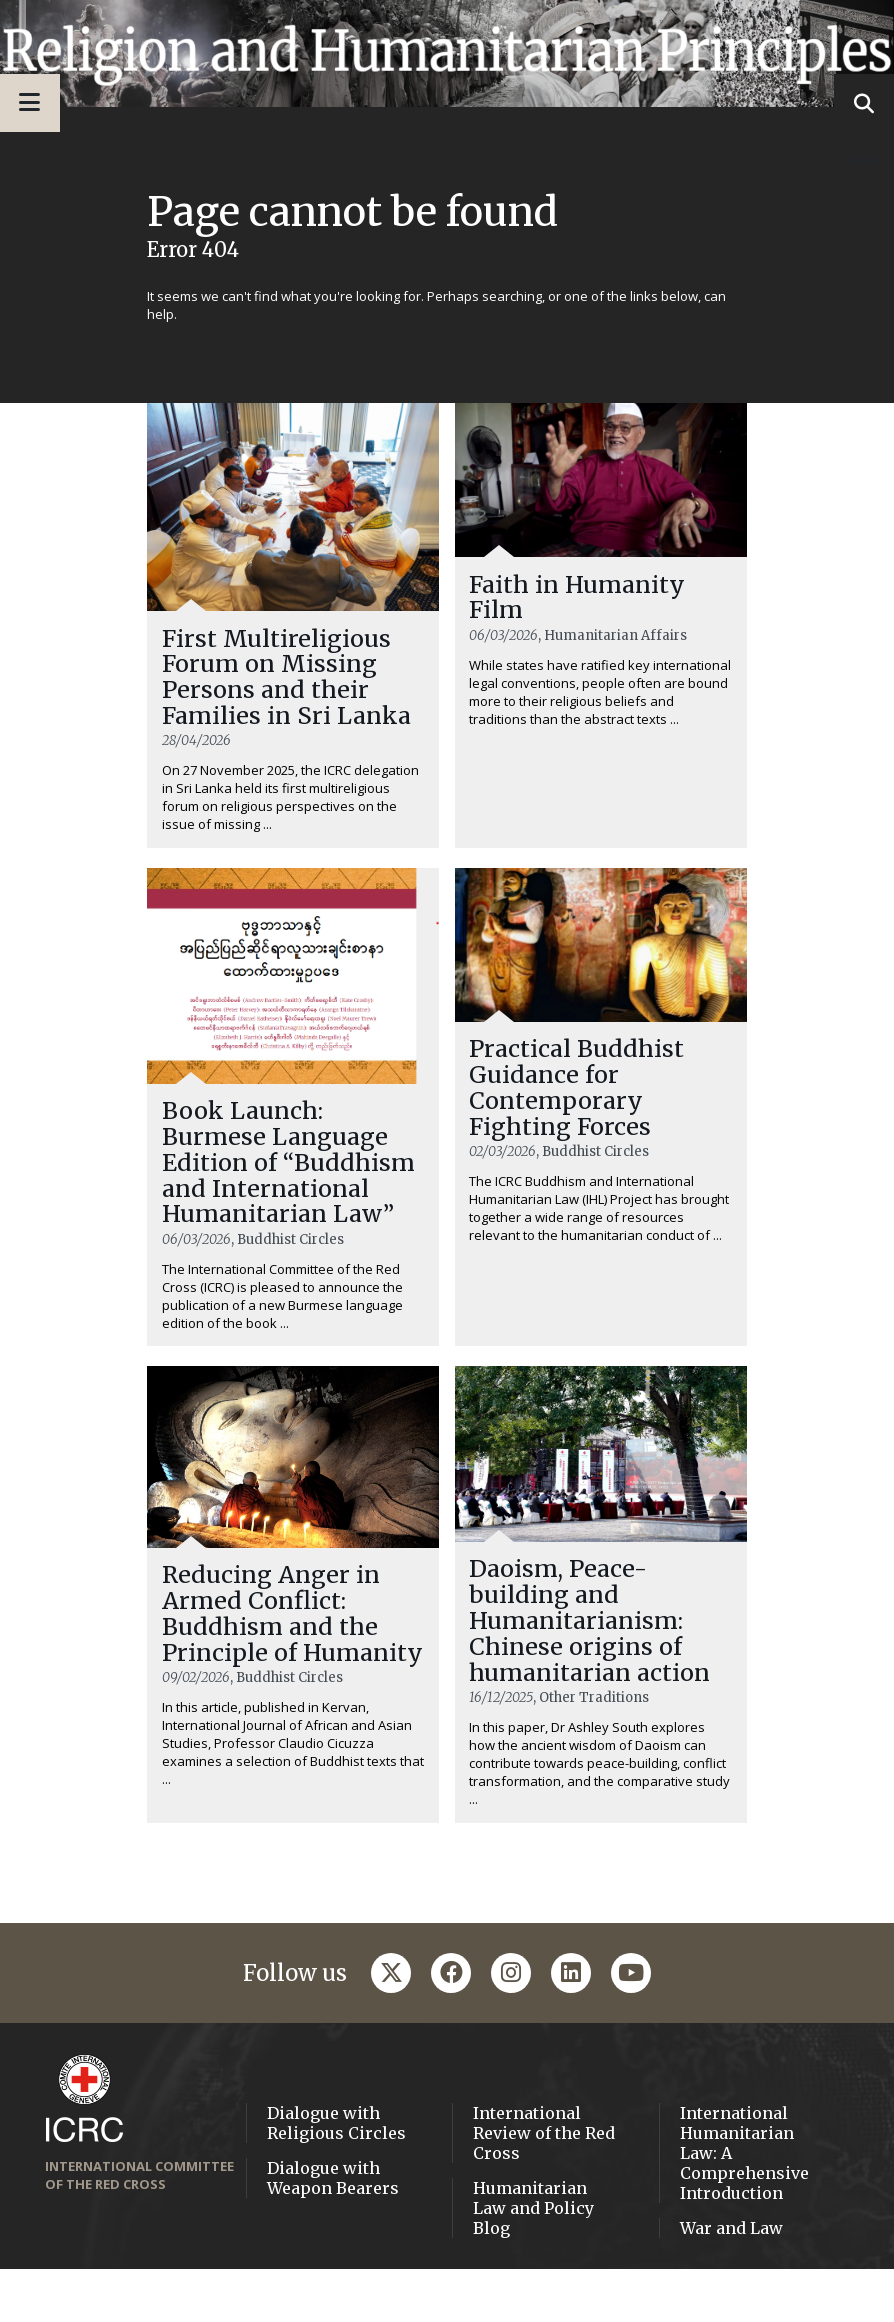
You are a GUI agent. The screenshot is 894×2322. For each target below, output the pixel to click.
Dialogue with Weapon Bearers (333, 2230)
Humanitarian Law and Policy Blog (533, 2260)
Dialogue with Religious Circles (336, 2175)
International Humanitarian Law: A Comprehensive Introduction (744, 2205)
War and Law (731, 2280)
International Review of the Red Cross (544, 2185)
